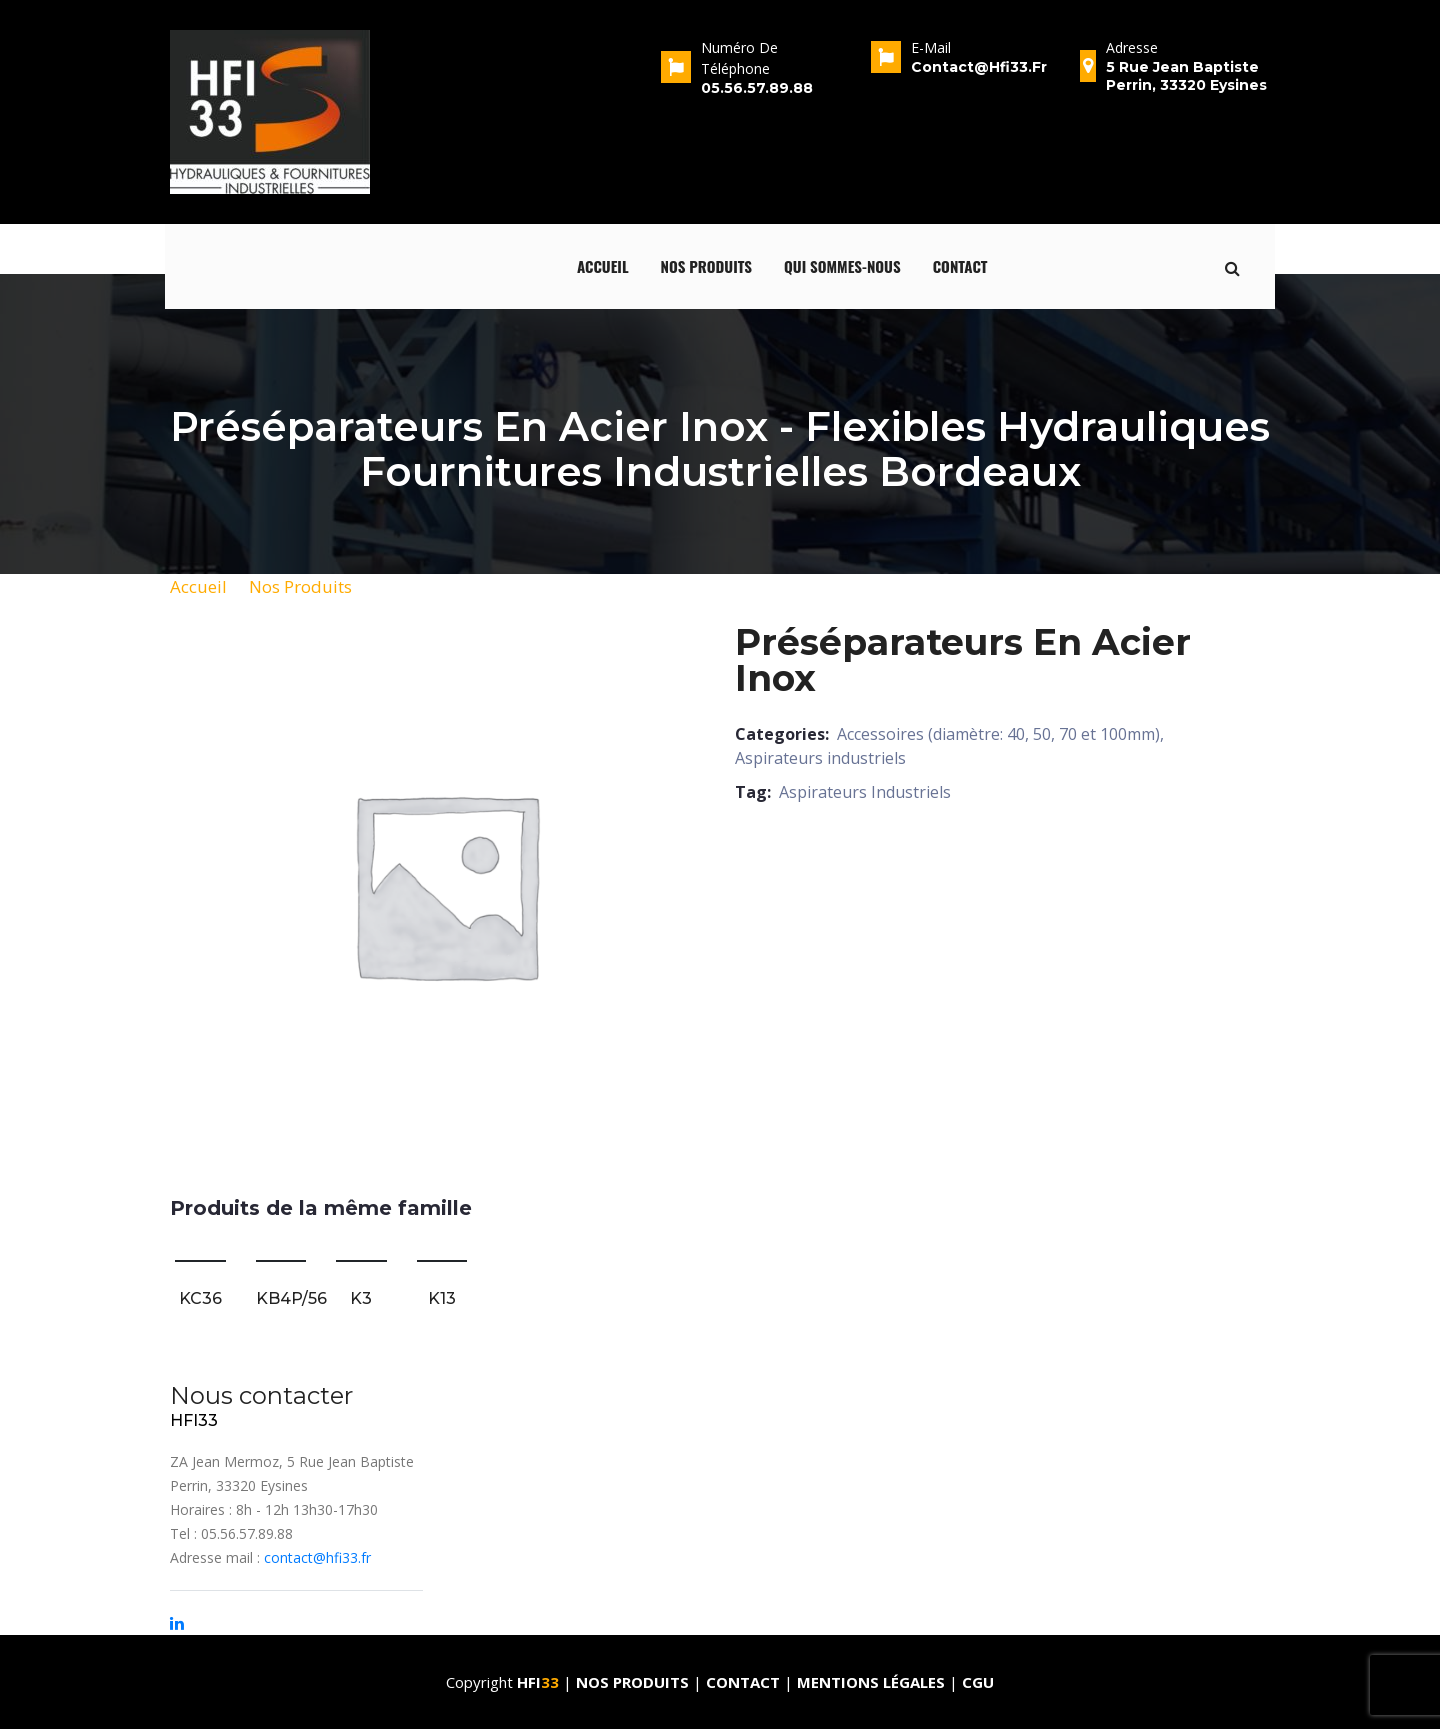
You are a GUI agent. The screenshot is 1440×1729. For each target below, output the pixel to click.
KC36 (200, 1298)
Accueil (603, 266)
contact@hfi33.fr (317, 1557)
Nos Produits (300, 586)
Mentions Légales (871, 1682)
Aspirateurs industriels (820, 758)
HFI (540, 1682)
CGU (978, 1682)
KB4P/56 (291, 1298)
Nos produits (707, 266)
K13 (442, 1298)
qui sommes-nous (842, 266)
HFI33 (194, 1420)
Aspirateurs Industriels (865, 792)
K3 (361, 1298)
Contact (960, 266)
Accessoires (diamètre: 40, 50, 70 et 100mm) (998, 734)
